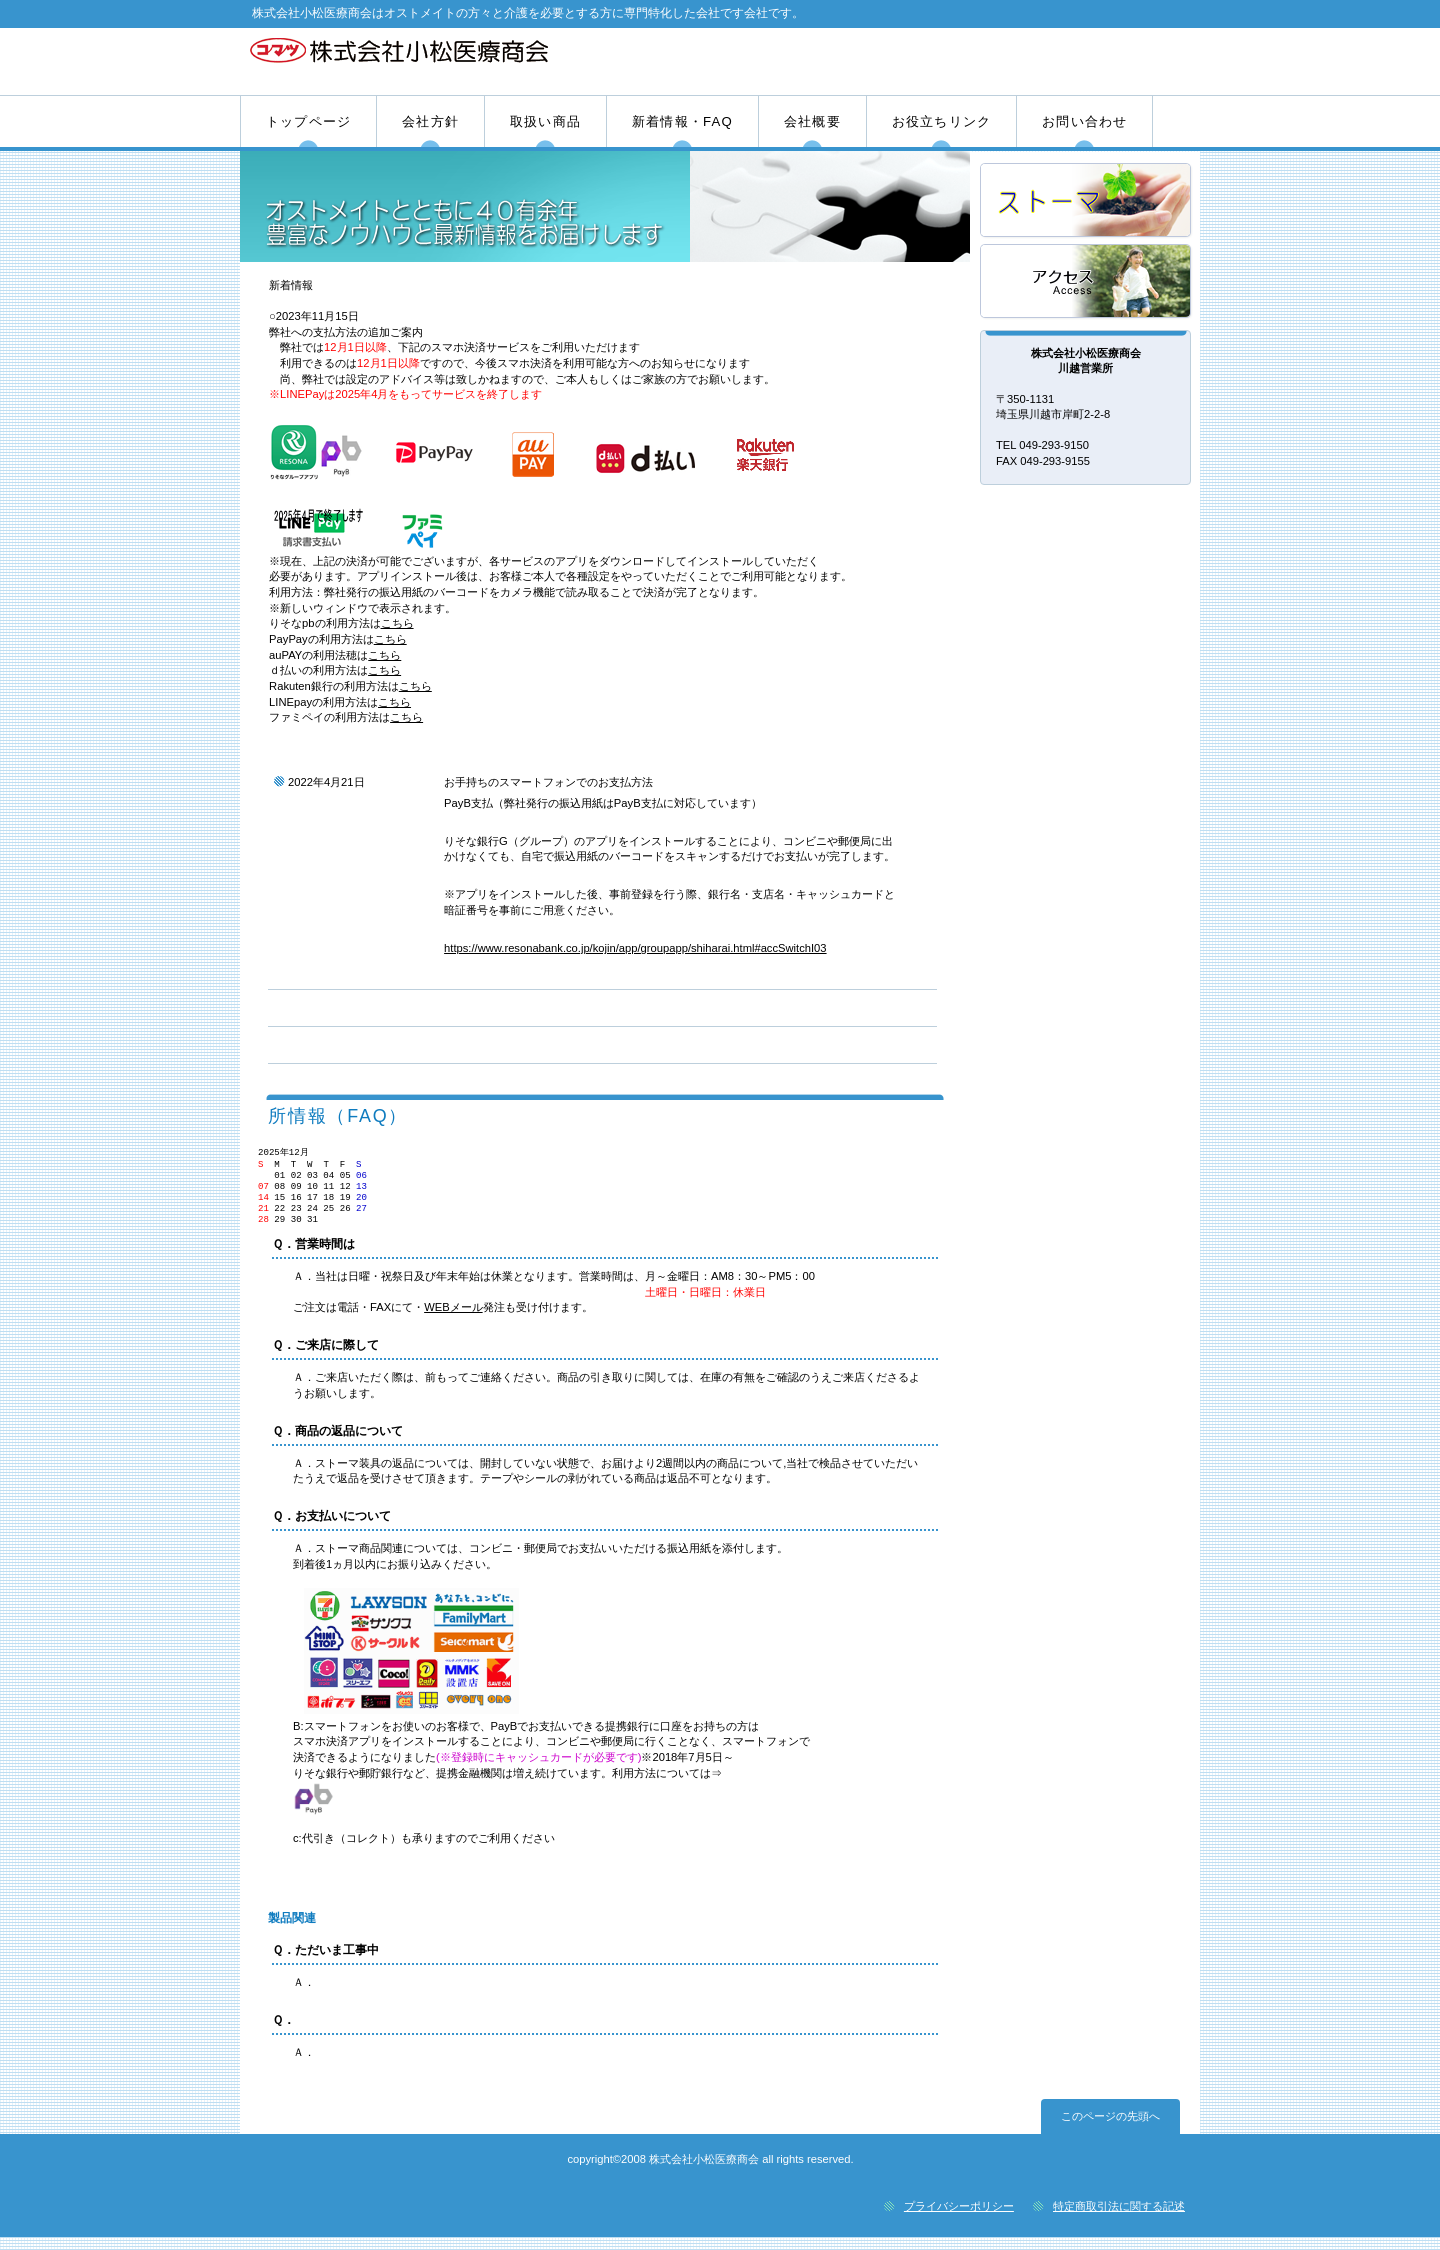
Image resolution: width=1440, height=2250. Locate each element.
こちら (397, 623)
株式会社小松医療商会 (477, 61)
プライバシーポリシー (959, 2219)
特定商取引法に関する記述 (1119, 2219)
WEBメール (453, 1320)
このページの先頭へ (1110, 2129)
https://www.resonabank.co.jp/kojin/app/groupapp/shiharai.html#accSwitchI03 (635, 948)
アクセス (1087, 282)
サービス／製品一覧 (1087, 201)
